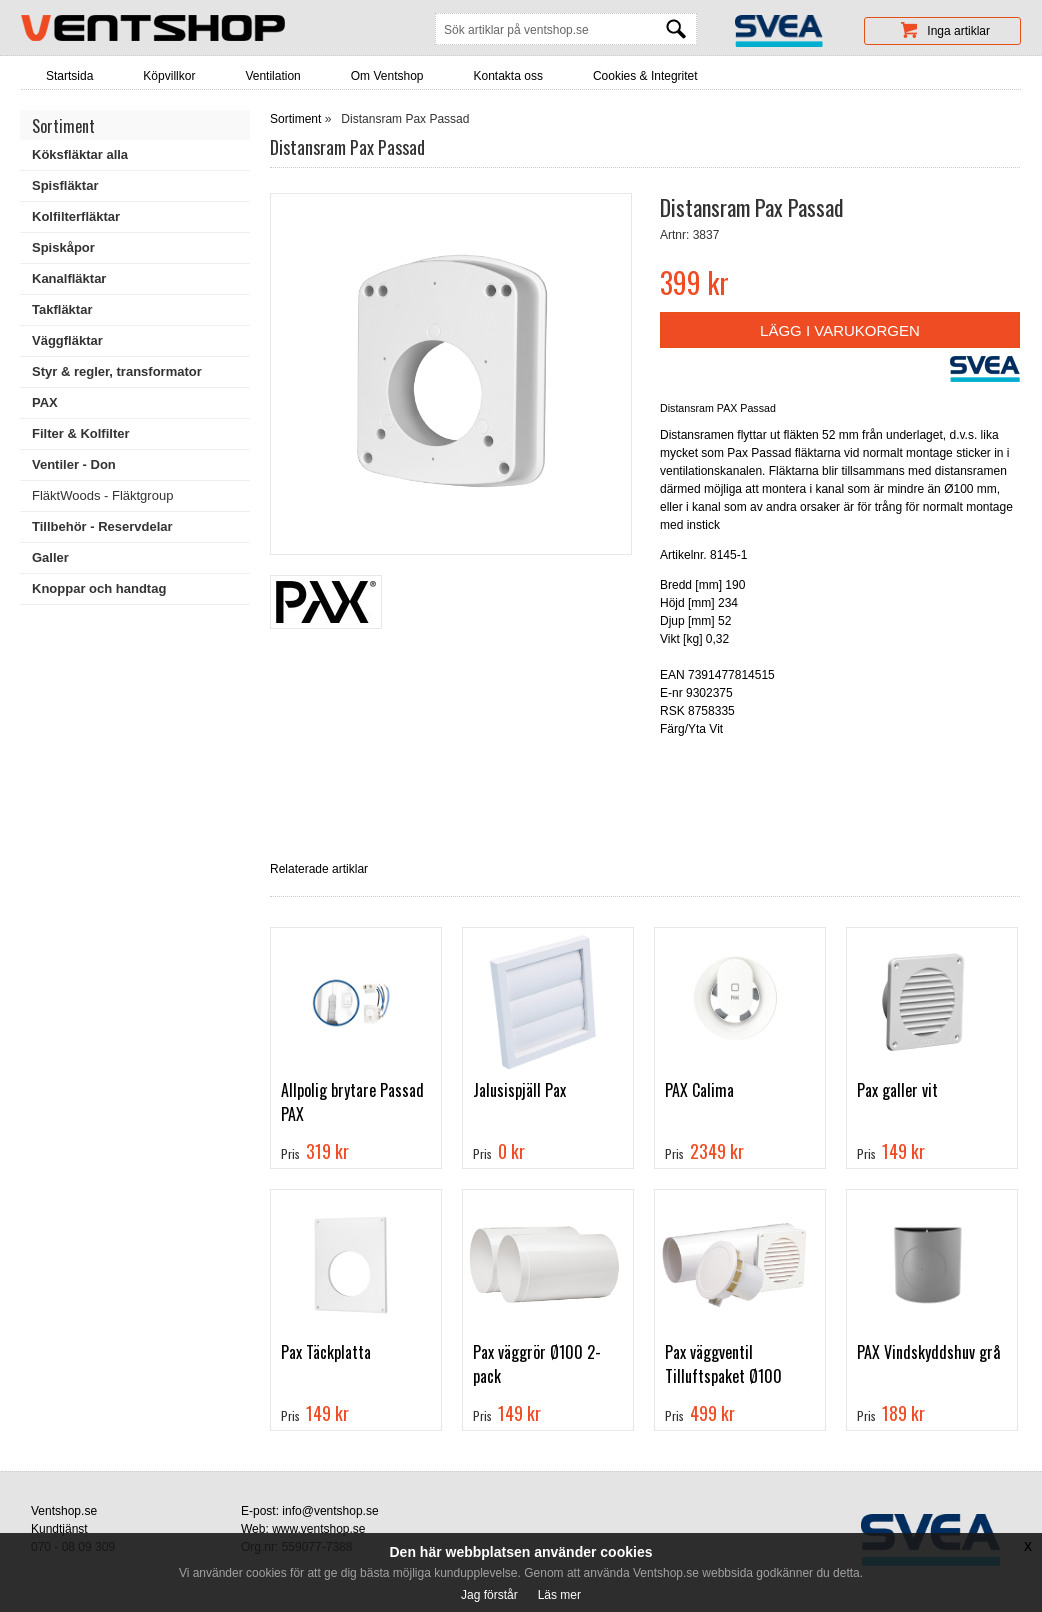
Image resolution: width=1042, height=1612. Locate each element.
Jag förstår (489, 1595)
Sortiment (295, 119)
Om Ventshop (387, 76)
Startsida (69, 76)
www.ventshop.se (318, 1529)
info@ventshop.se (330, 1511)
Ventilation (272, 76)
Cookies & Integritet (645, 76)
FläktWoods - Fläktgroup (102, 495)
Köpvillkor (169, 76)
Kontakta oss (508, 76)
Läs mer (559, 1595)
